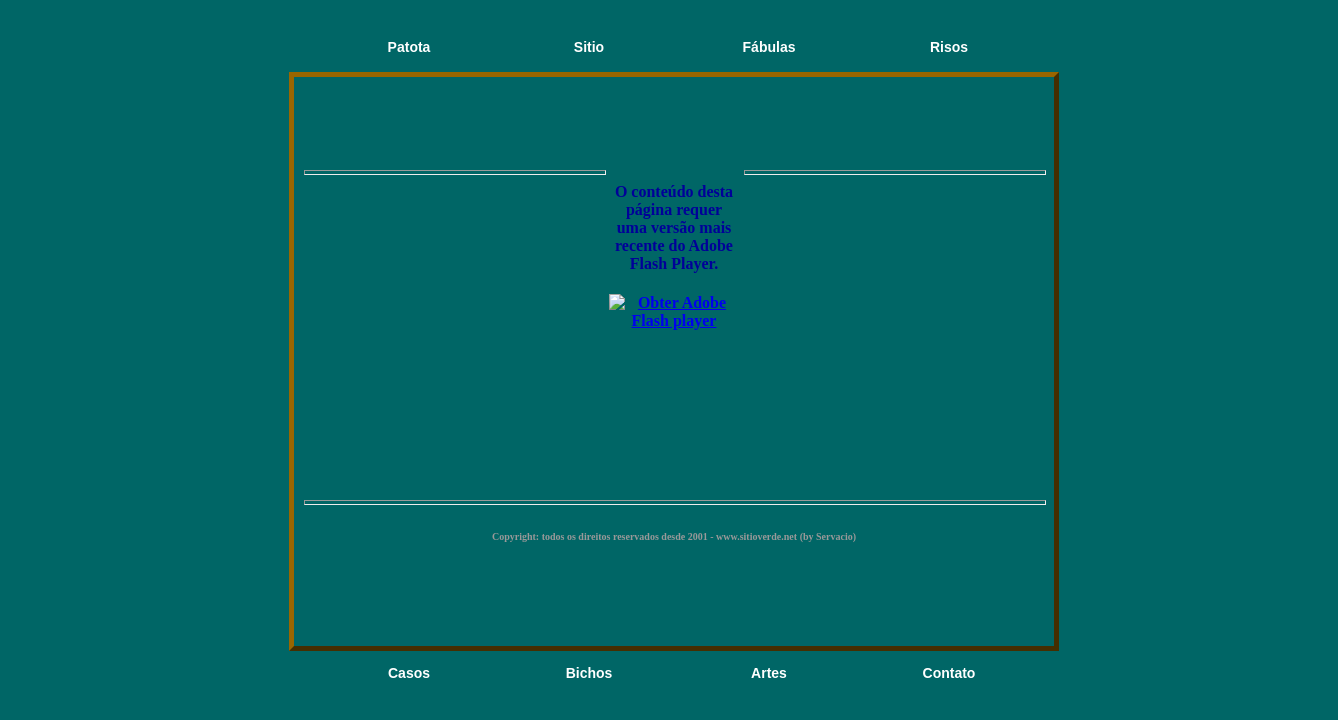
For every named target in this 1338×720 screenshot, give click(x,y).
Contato (949, 673)
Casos (409, 673)
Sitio (589, 47)
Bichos (589, 673)
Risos (949, 47)
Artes (769, 673)
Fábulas (769, 47)
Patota (409, 47)
